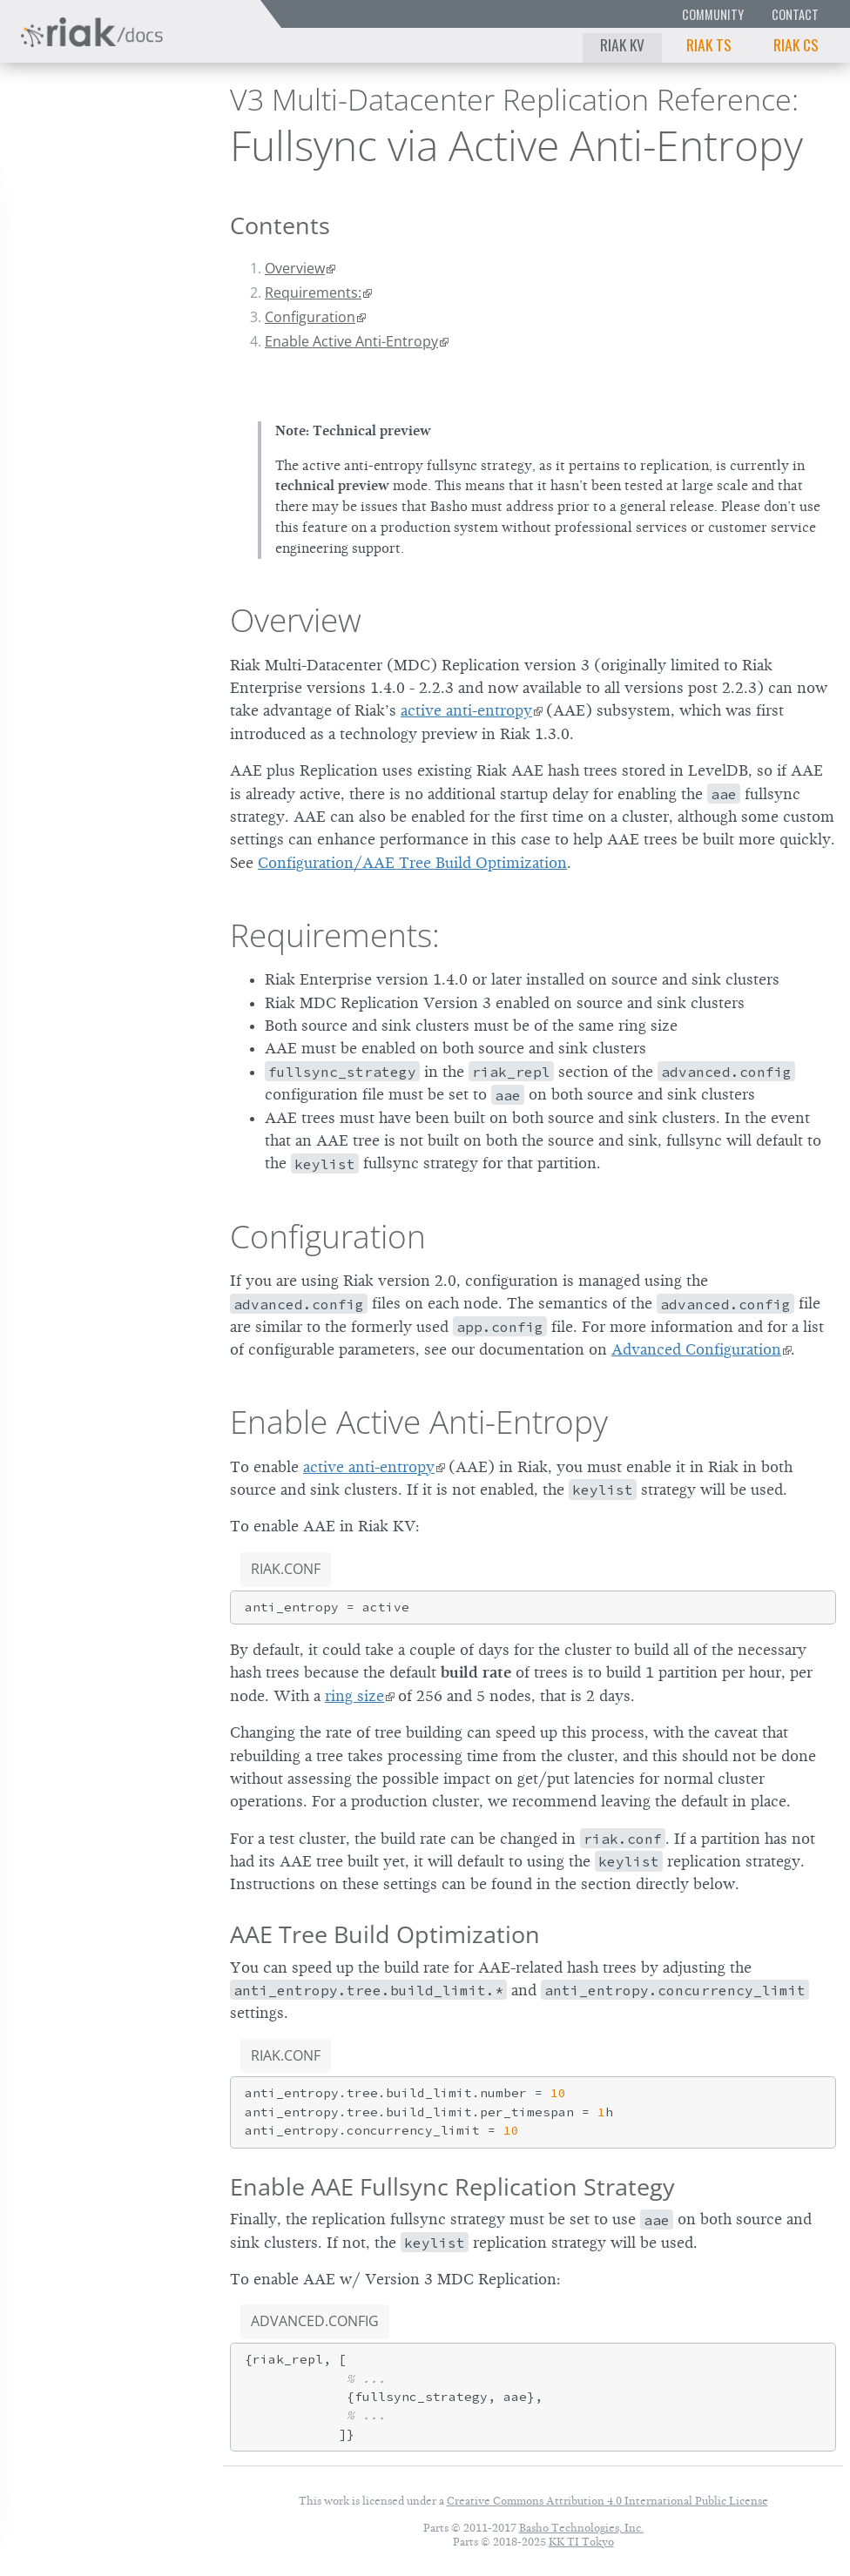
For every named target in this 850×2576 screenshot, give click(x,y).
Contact (795, 14)
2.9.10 (150, 140)
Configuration (310, 316)
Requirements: (313, 292)
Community (713, 14)
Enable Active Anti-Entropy (351, 341)
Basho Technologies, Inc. (581, 2527)
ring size (354, 1696)
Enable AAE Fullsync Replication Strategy (452, 2186)
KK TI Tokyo (581, 2541)
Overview (295, 268)
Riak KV (622, 44)
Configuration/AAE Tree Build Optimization (412, 862)
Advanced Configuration (696, 1349)
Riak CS (796, 44)
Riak (66, 138)
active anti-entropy (466, 710)
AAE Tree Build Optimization (385, 1934)
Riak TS (709, 44)
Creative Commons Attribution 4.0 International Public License (607, 2500)
